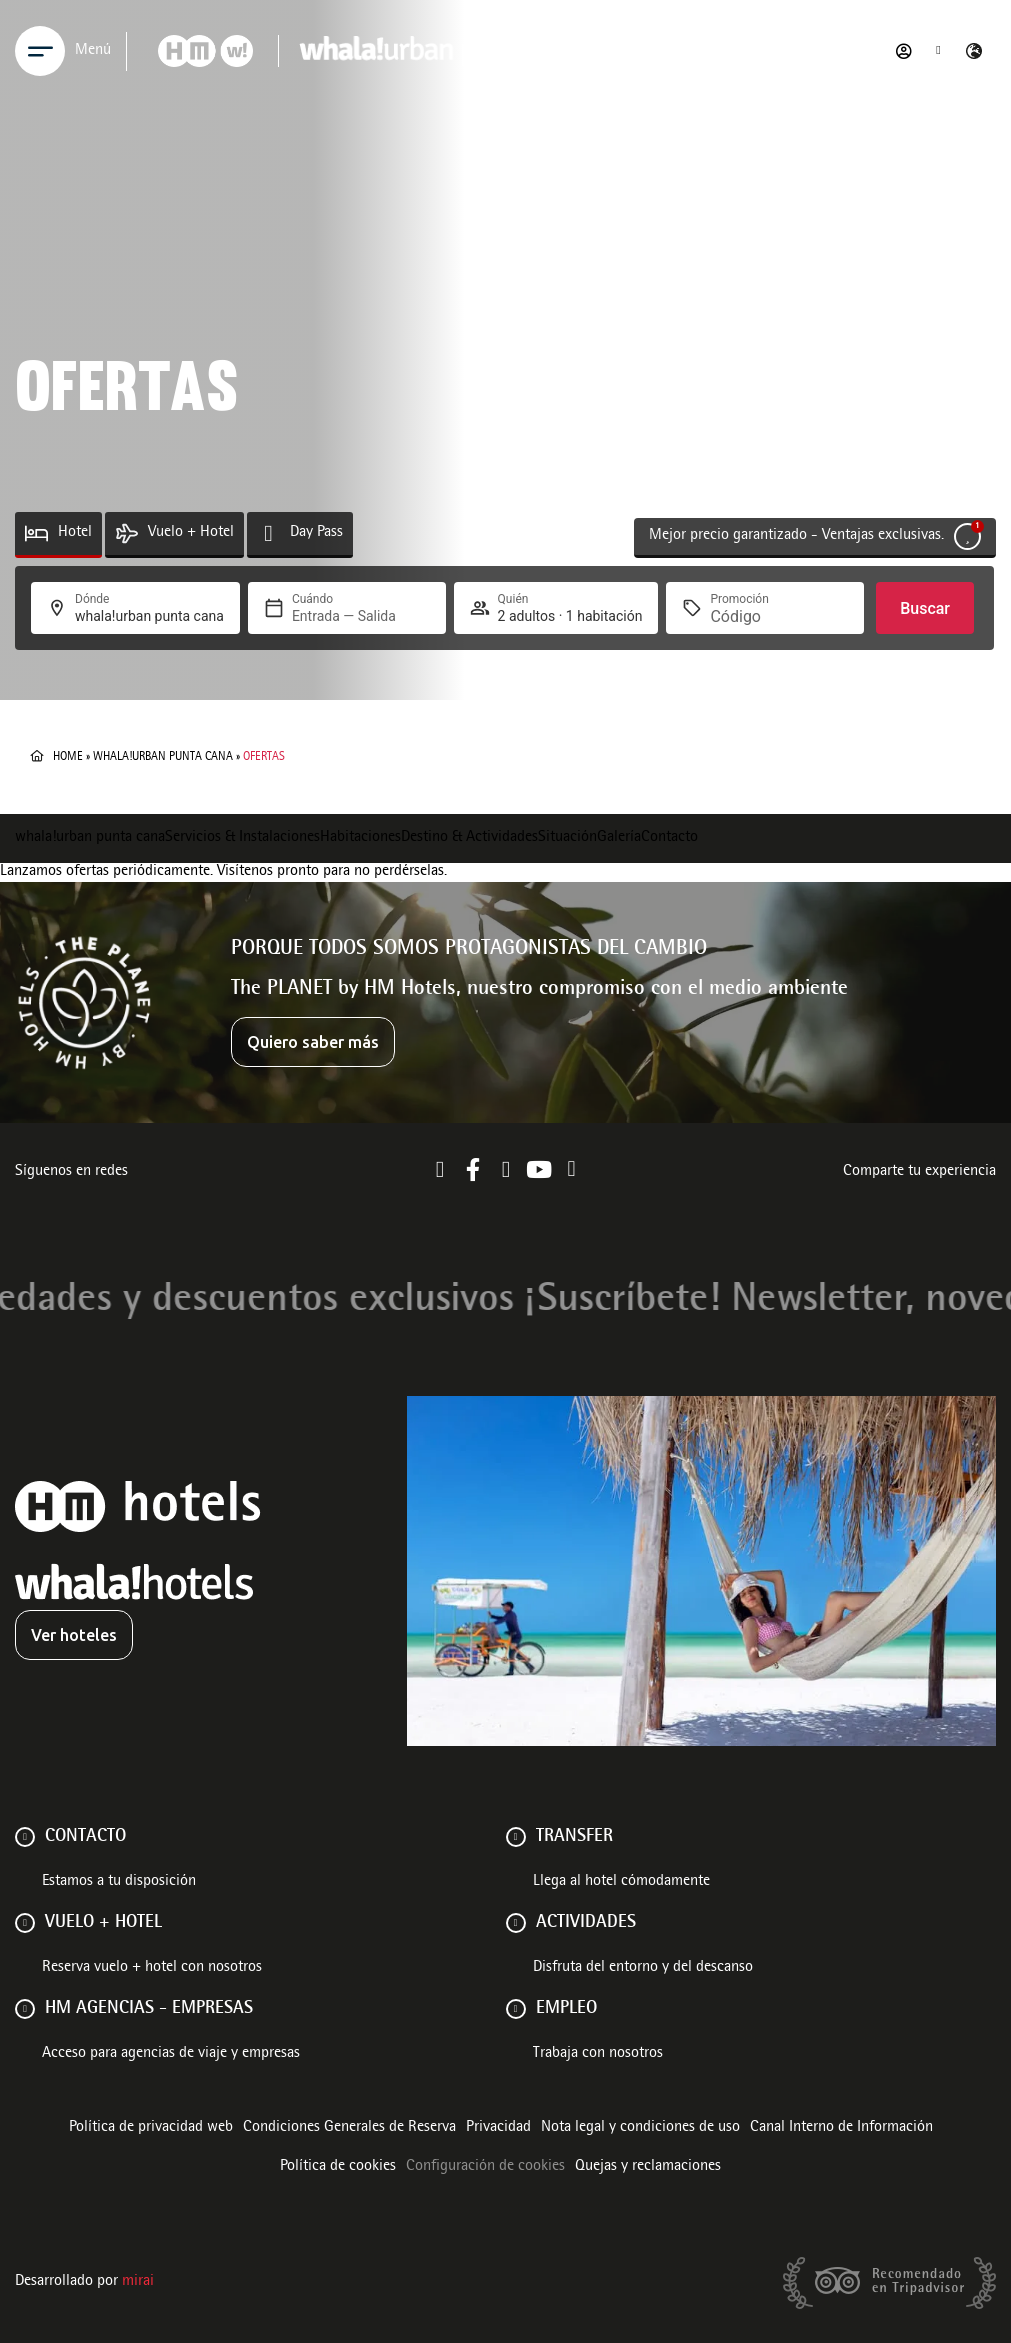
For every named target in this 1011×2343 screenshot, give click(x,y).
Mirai (138, 2282)
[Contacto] (25, 1837)
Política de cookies (338, 2167)
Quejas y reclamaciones (648, 2167)
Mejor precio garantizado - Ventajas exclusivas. (796, 536)
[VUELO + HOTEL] (25, 1923)
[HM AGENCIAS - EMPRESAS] (25, 2009)
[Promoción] (758, 616)
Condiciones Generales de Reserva (349, 2128)
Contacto (669, 838)
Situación (567, 838)
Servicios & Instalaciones (242, 838)
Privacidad (498, 2128)
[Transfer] (516, 1837)
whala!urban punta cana (163, 757)
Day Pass (316, 533)
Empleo (566, 2009)
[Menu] (40, 51)
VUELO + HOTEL (103, 1923)
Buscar (925, 608)
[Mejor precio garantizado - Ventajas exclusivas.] (967, 536)
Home (68, 757)
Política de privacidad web (151, 2128)
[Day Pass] (268, 533)
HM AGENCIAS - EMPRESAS (149, 2009)
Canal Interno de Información (841, 2128)
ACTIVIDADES (586, 1923)
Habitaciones (360, 838)
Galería (619, 838)
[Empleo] (516, 2009)
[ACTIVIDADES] (516, 1923)
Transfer (574, 1837)
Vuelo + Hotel (191, 533)
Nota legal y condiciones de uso (640, 2128)
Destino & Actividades (469, 838)
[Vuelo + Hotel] (126, 533)
